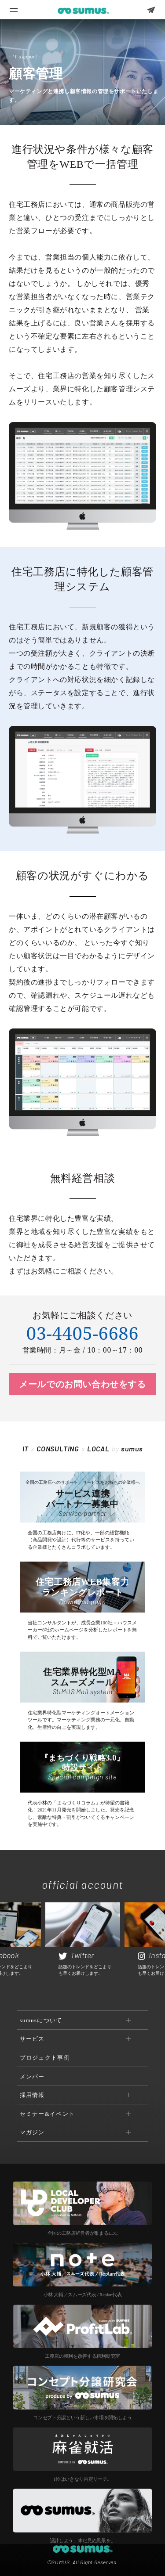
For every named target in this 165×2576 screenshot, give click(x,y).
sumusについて (41, 2020)
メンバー (32, 2076)
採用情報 (32, 2095)
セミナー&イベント (47, 2114)
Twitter (76, 1955)
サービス (32, 2038)
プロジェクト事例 (45, 2057)
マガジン (32, 2132)
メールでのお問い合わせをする (82, 1384)
